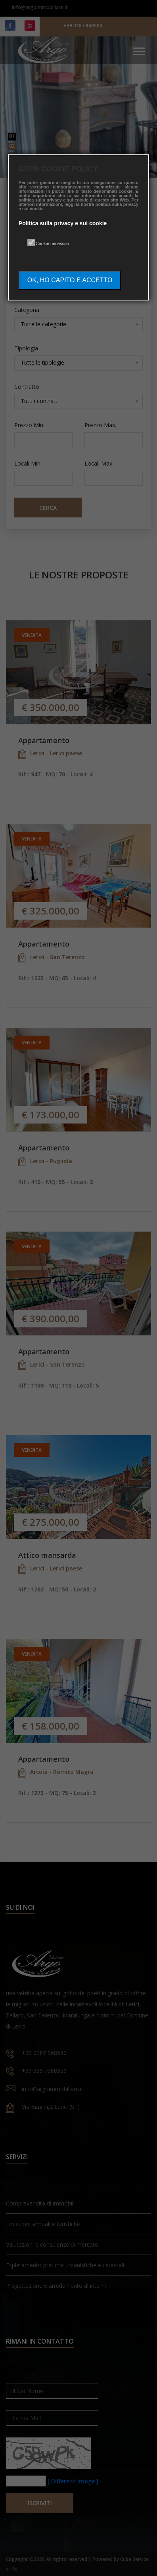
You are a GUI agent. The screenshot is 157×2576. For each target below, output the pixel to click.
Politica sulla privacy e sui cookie (63, 223)
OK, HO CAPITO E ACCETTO (70, 280)
